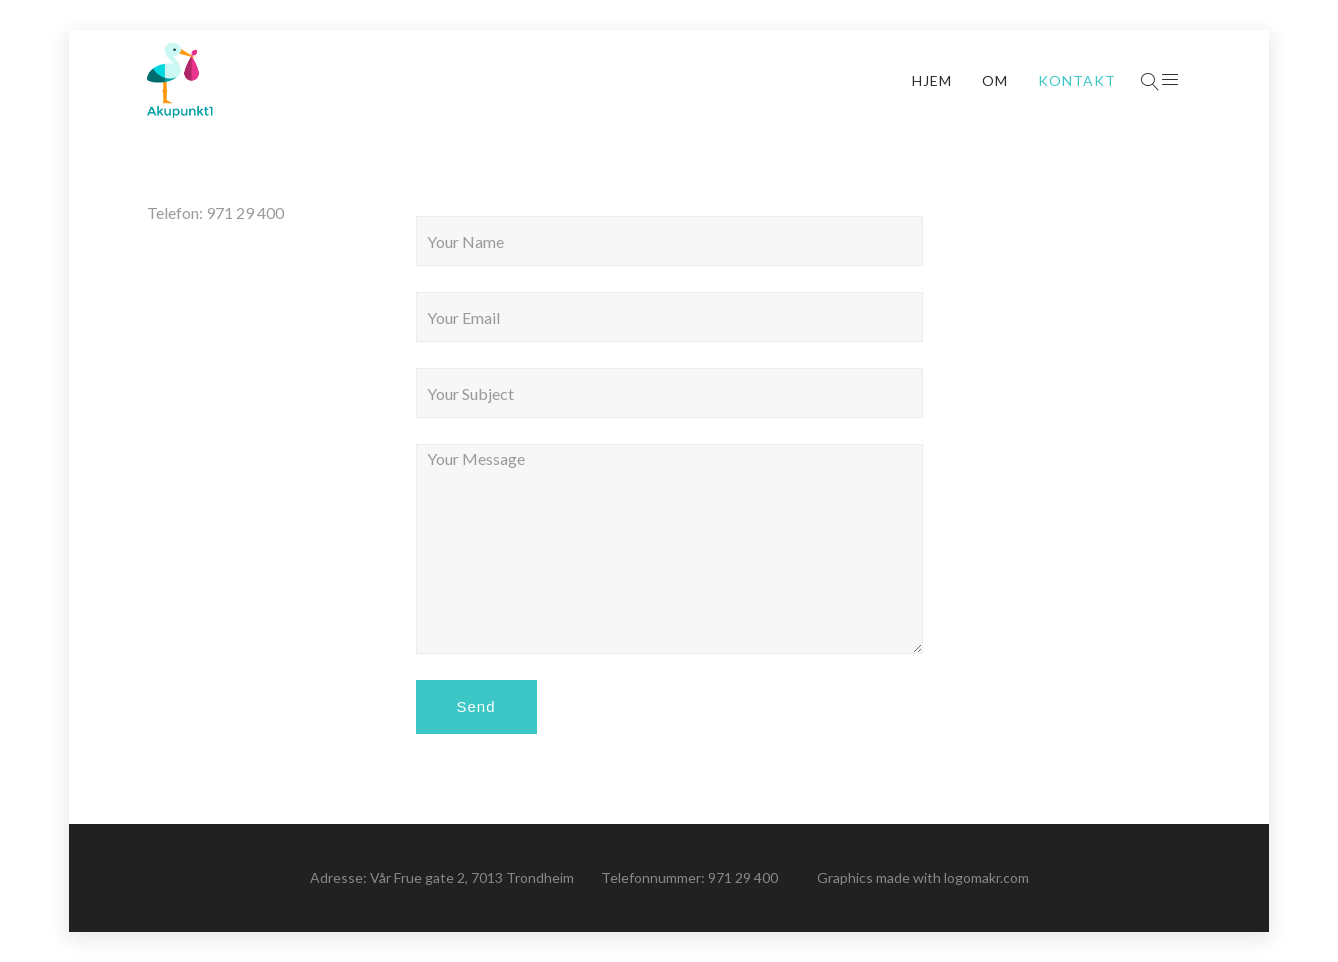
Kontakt (1077, 80)
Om (995, 80)
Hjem (932, 80)
